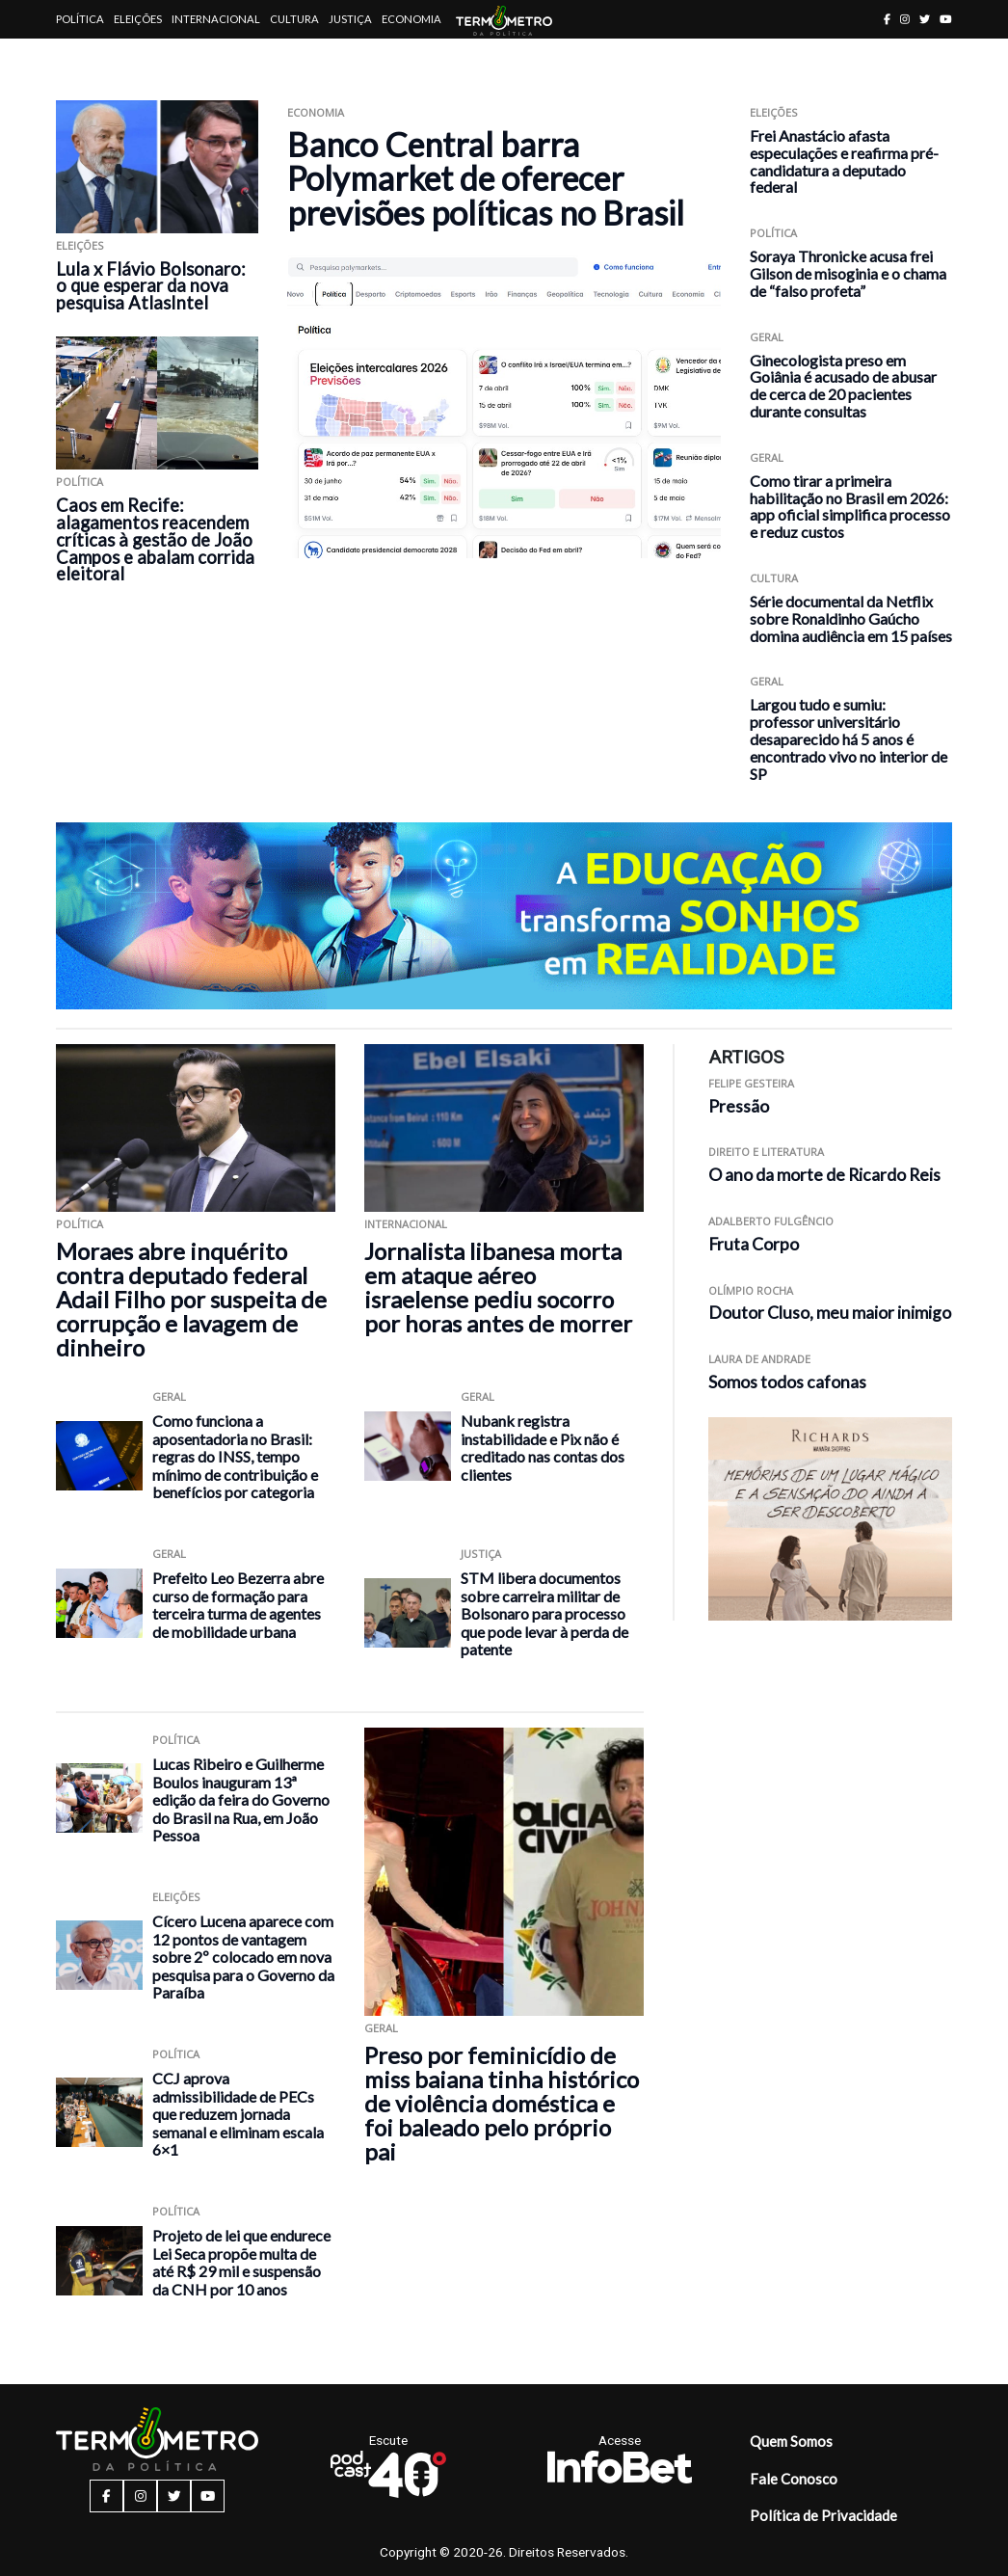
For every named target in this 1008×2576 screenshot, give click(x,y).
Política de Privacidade (823, 2515)
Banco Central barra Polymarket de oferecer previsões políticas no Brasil (485, 178)
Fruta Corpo (753, 1244)
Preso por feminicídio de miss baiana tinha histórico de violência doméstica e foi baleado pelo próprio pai (501, 2103)
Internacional (216, 19)
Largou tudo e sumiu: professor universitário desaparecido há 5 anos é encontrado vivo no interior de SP (848, 738)
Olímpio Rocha (750, 1290)
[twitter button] (924, 19)
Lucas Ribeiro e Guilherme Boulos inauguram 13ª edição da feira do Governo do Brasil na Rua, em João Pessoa (241, 1799)
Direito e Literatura (766, 1151)
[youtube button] (946, 19)
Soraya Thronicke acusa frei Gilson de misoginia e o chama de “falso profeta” (848, 273)
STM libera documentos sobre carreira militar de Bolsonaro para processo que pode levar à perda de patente (544, 1613)
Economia (411, 19)
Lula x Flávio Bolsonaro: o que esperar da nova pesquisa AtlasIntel (151, 286)
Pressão (738, 1106)
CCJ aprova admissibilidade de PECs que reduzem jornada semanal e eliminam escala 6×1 (238, 2114)
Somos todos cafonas (787, 1382)
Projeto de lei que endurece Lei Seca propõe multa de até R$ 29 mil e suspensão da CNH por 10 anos (241, 2262)
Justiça (350, 19)
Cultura (294, 19)
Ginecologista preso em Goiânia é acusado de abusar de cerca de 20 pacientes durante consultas (843, 385)
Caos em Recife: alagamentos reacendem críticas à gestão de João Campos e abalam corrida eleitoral (155, 540)
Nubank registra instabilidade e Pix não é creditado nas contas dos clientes (542, 1447)
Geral (766, 337)
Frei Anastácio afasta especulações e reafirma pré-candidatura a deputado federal (844, 161)
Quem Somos (791, 2441)
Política (80, 19)
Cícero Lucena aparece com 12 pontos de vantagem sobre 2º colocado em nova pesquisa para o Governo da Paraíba (243, 1956)
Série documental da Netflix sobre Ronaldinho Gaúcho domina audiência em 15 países (851, 618)
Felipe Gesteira (751, 1083)
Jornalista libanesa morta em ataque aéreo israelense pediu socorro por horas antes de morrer (498, 1287)
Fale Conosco (793, 2478)
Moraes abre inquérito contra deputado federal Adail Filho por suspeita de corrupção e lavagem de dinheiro (191, 1299)
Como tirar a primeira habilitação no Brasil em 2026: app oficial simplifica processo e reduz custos (850, 506)
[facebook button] (887, 19)
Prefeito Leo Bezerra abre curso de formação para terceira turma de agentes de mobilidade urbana (238, 1605)
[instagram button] (905, 19)
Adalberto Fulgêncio (771, 1221)
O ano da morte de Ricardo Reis (824, 1175)
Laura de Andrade (759, 1359)
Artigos (79, 57)
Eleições (138, 19)
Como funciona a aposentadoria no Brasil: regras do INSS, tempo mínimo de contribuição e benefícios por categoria (235, 1456)
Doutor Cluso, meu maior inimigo (829, 1312)
